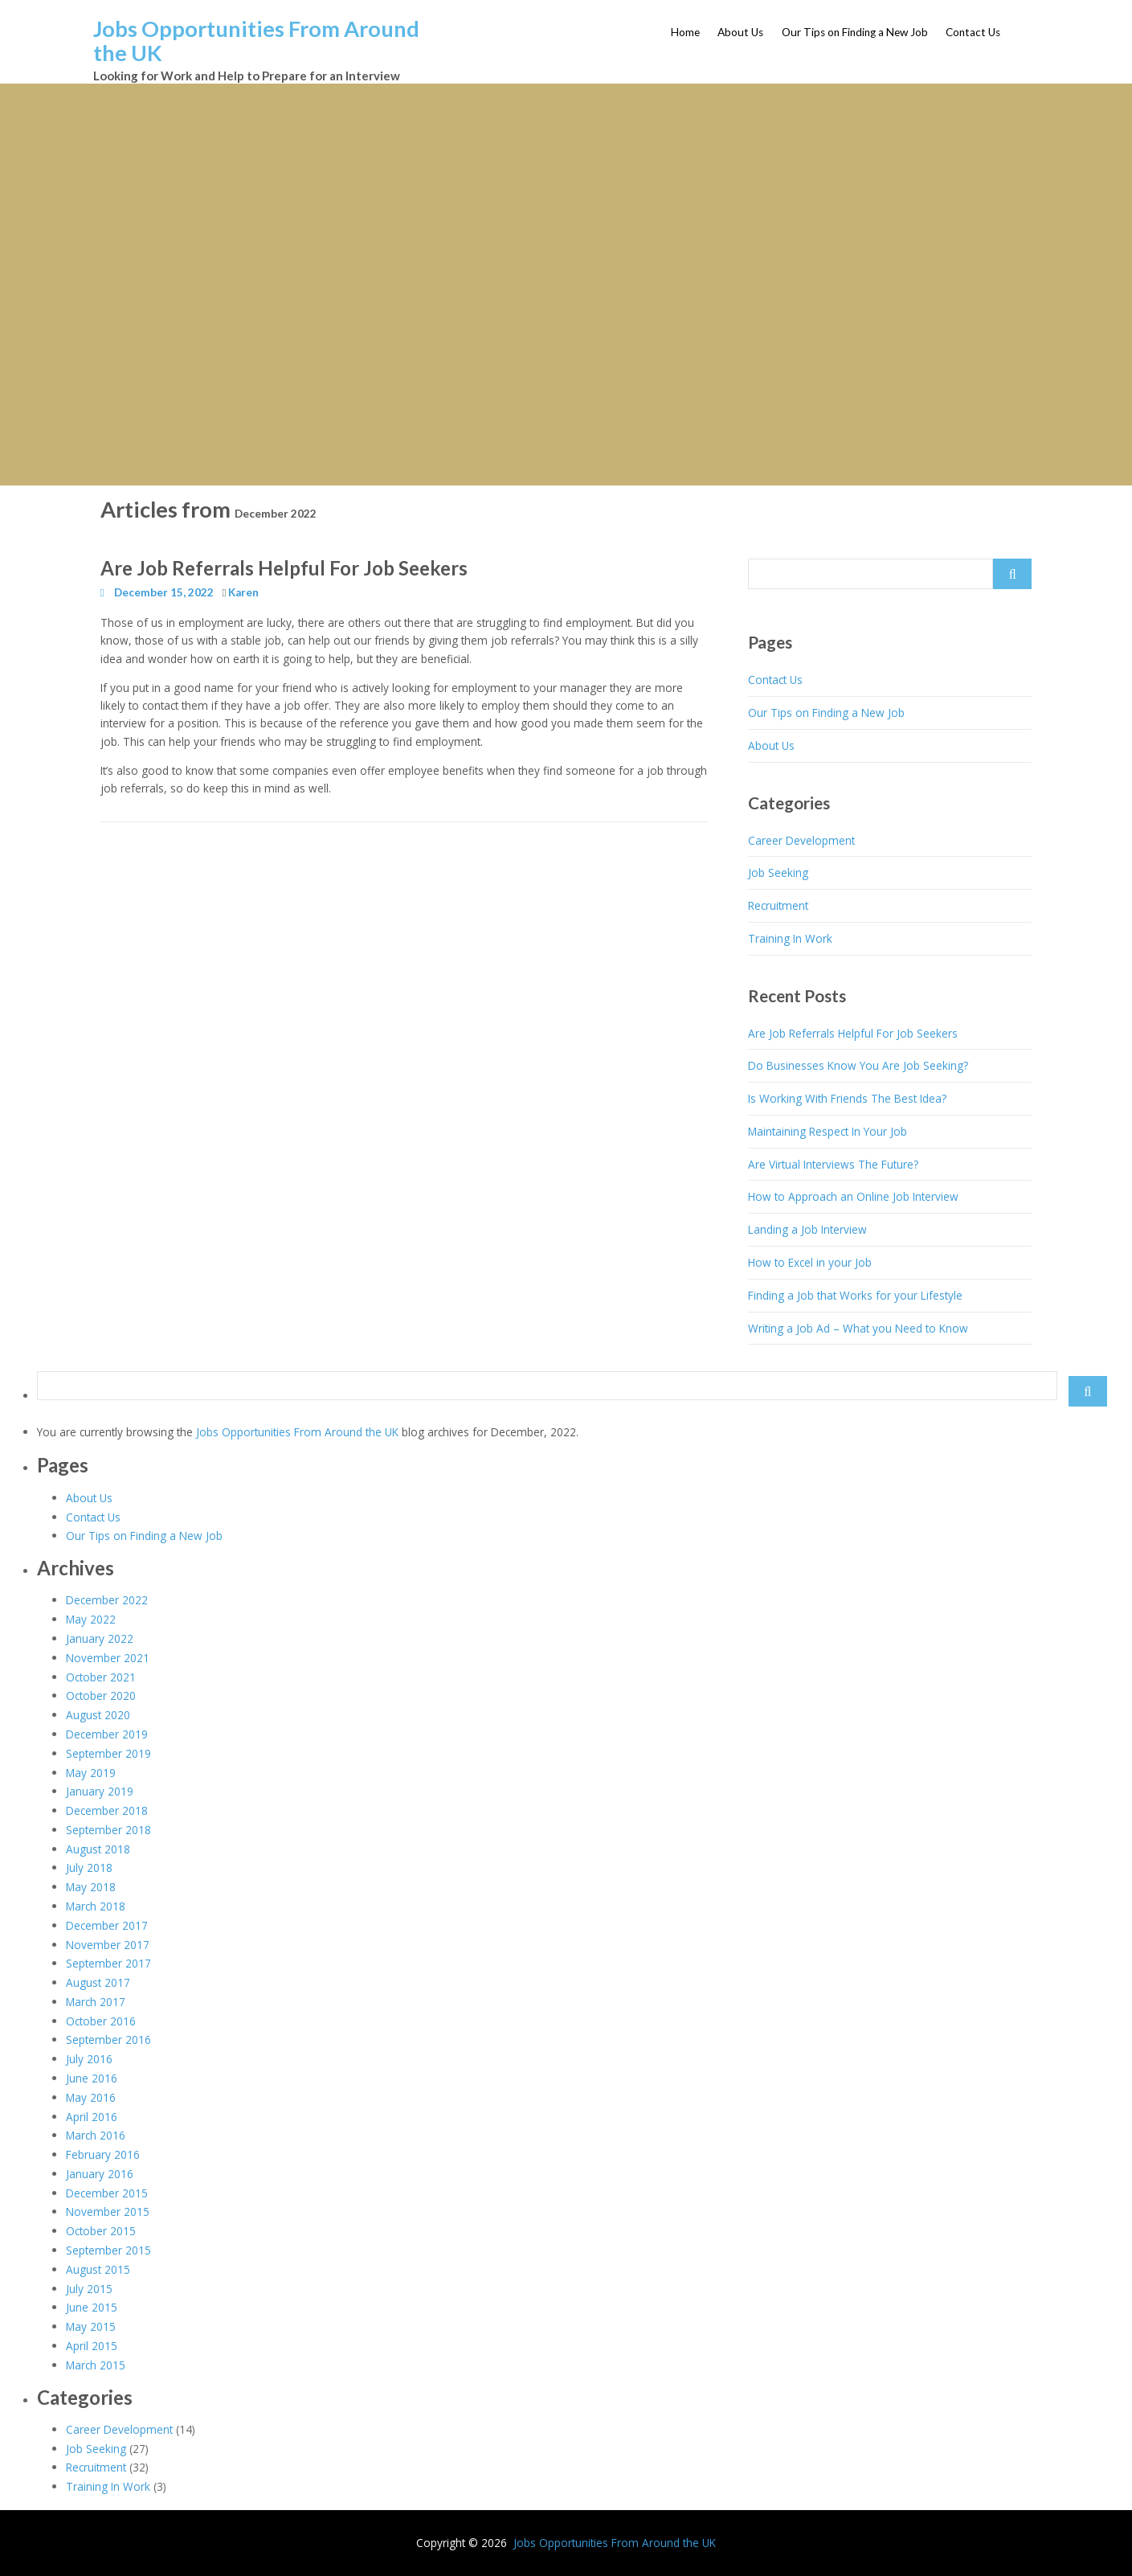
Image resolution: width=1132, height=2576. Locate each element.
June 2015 (91, 2307)
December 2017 (107, 1925)
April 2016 (91, 2116)
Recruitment (778, 905)
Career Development (801, 840)
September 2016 (108, 2039)
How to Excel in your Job (810, 1262)
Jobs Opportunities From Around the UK (256, 40)
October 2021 (101, 1677)
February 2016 (103, 2154)
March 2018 (95, 1906)
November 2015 (107, 2211)
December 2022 (107, 1599)
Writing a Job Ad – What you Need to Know (858, 1328)
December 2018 (107, 1810)
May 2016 (91, 2097)
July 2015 (89, 2288)
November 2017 (107, 1944)
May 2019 (91, 1772)
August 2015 (98, 2269)
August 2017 (98, 1982)
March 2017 (95, 2001)
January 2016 (99, 2173)
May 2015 (91, 2326)
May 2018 (91, 1886)
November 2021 (107, 1657)
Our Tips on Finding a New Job (855, 32)
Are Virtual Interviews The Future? (833, 1164)
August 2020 (98, 1714)
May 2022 (91, 1619)
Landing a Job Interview (807, 1229)
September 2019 (108, 1753)
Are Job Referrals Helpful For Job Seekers (284, 567)
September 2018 (108, 1829)
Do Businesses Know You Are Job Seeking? (858, 1065)
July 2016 (89, 2058)
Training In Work (790, 938)
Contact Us (973, 32)
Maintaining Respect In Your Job (827, 1131)
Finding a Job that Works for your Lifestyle (855, 1295)
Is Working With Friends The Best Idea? (847, 1098)
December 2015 (107, 2193)
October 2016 (101, 2021)
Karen (243, 592)
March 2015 (95, 2365)
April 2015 (91, 2345)
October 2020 (101, 1695)
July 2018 (89, 1867)
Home (685, 32)
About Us (740, 32)
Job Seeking (778, 872)
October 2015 (101, 2230)
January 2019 (99, 1791)
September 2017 (108, 1963)
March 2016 (95, 2135)
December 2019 (107, 1734)
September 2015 (108, 2250)
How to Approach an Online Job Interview (853, 1196)
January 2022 (99, 1638)
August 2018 (98, 1849)
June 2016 (91, 2078)
